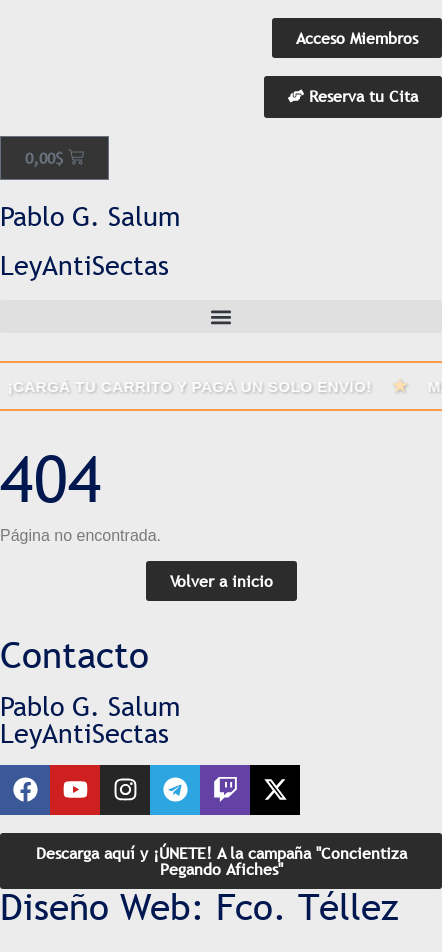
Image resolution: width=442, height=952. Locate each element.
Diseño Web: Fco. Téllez (199, 907)
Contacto (74, 655)
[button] (221, 316)
